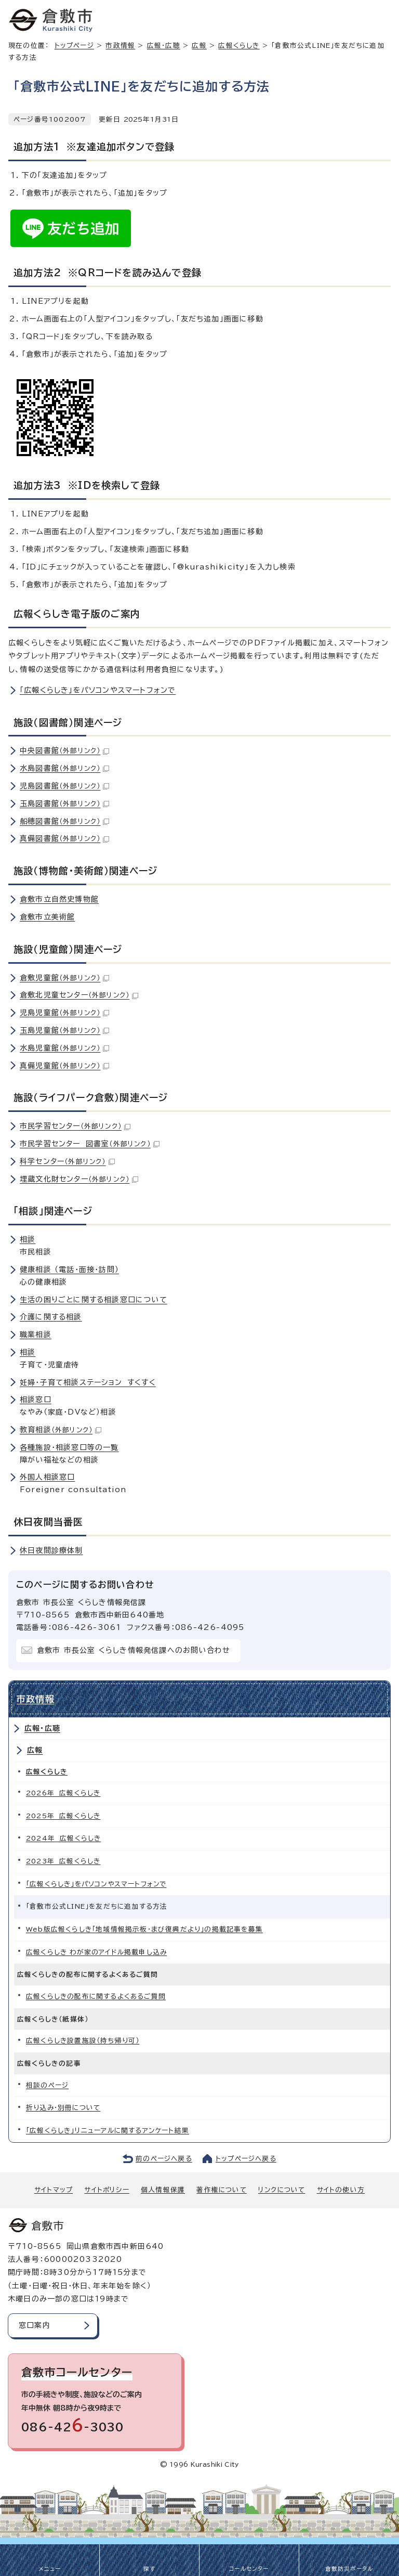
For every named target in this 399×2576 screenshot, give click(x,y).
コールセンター (249, 2568)
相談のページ (47, 2085)
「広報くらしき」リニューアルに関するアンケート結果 (107, 2130)
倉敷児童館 (64, 977)
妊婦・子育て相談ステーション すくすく (88, 1382)
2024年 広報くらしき (63, 1838)
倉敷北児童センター (79, 995)
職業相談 (35, 1334)
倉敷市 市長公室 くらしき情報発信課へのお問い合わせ (133, 1650)
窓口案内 (34, 2325)
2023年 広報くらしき (63, 1861)
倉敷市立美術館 (47, 917)
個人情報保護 (163, 2189)
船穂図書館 (64, 821)
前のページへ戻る (164, 2158)
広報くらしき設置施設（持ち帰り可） (82, 2040)
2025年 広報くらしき (63, 1816)
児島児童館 (64, 1012)
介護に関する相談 (51, 1317)
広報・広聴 (163, 45)
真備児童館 (64, 1065)
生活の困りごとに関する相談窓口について (93, 1299)
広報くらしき (238, 45)
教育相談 (60, 1429)
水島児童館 (64, 1048)
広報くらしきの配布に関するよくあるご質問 (96, 1996)
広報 (199, 45)
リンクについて (281, 2189)
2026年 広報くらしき (63, 1793)
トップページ (74, 45)
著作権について (221, 2189)
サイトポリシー (106, 2189)
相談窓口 (35, 1399)
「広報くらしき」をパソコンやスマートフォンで (98, 690)
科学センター (67, 1161)
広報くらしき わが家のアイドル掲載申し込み (96, 1952)
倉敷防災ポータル (349, 2568)
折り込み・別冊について (63, 2107)
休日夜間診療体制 (51, 1550)
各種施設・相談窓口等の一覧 (69, 1447)
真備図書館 (64, 838)
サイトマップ (53, 2189)
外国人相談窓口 (47, 1477)
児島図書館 (64, 785)
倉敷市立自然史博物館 (59, 899)
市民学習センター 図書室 (89, 1143)
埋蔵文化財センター (79, 1179)
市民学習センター (75, 1126)
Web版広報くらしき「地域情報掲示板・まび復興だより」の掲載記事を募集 (144, 1929)
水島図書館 (64, 768)
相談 (27, 1239)
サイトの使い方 (341, 2189)
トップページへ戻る (246, 2158)
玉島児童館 (64, 1030)
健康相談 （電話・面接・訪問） (69, 1269)
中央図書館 (64, 750)
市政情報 (120, 45)
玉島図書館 (64, 803)
